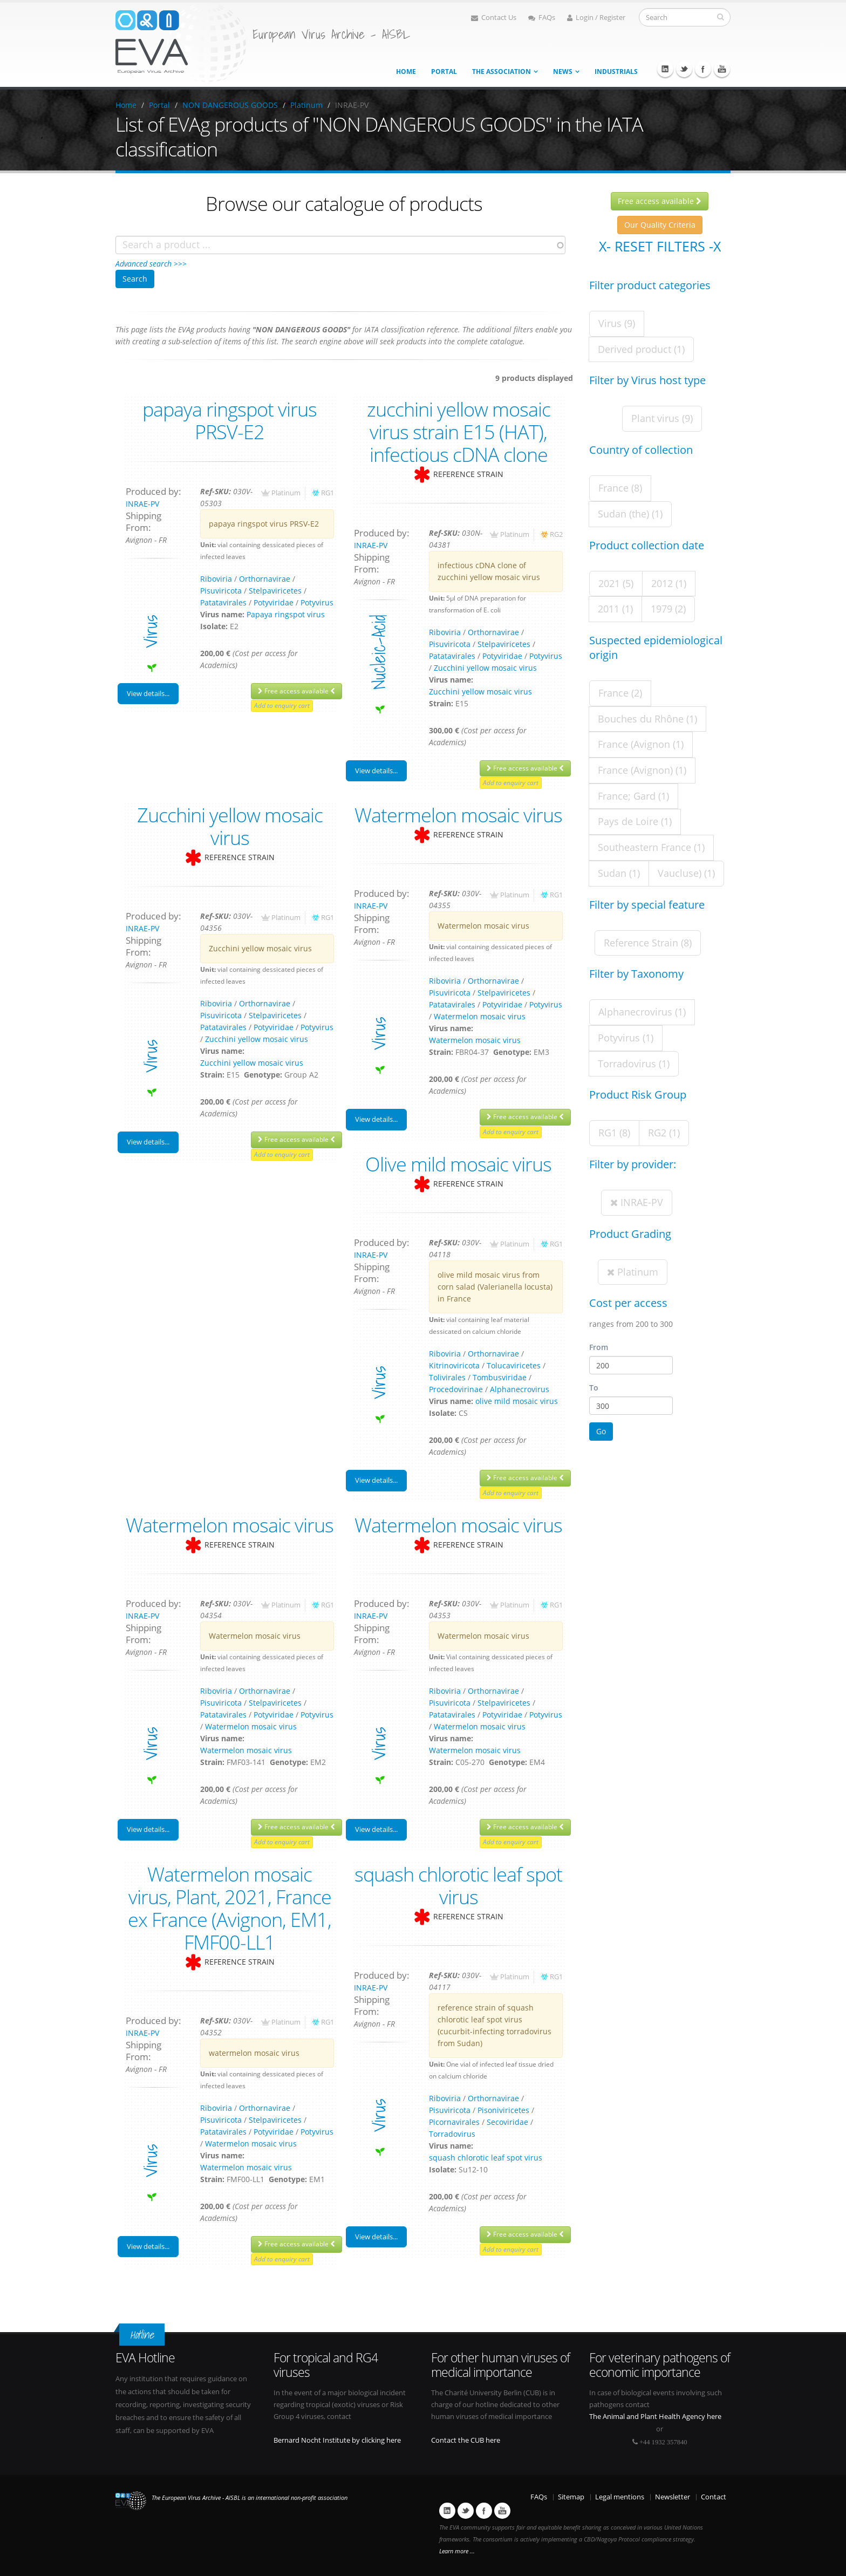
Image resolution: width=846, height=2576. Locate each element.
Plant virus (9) (662, 418)
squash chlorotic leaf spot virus (458, 1885)
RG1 (327, 493)
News (562, 71)
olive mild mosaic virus (516, 1401)
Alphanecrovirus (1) (642, 1011)
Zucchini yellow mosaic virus (485, 668)
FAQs (541, 17)
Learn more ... (457, 2551)
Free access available (296, 691)
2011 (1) (615, 608)
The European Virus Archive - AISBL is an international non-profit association (249, 2498)
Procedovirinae (456, 1389)
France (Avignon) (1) (642, 770)
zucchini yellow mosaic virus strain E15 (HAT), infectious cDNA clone (458, 432)
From (598, 1347)
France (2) (620, 692)
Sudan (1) (619, 873)
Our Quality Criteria (659, 225)
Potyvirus (317, 602)
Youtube (722, 69)
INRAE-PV (142, 504)
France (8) (620, 487)
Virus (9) (616, 323)
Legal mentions (619, 2497)
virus (150, 631)
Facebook (703, 69)
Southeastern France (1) (651, 847)
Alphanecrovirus (519, 1389)
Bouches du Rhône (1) (647, 718)
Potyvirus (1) (625, 1037)
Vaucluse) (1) (686, 873)
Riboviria (216, 579)
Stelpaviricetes (275, 590)
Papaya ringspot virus (286, 614)
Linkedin (665, 69)
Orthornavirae (264, 579)
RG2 (556, 534)
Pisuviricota (221, 590)
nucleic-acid (379, 652)
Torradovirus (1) (634, 1063)
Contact (713, 2497)
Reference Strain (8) (648, 942)
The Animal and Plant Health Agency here (655, 2416)
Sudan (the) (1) (630, 513)
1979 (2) (668, 608)
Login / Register (596, 17)
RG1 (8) (614, 1132)
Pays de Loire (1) (635, 821)
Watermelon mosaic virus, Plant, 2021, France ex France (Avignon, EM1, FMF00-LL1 (229, 1908)
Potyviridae (274, 602)
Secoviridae (507, 2122)
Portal (444, 71)
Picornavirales (454, 2122)
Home (406, 71)
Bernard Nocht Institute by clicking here (337, 2440)
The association (501, 71)
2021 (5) (615, 583)
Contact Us (493, 17)
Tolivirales (447, 1377)
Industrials (616, 71)
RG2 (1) (664, 1132)
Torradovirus (452, 2134)
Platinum (306, 105)
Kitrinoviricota (454, 1365)
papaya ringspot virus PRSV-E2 (229, 420)
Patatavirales (223, 602)
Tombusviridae (500, 1377)
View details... (148, 693)
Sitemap (571, 2497)
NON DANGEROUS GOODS (230, 105)
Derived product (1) (641, 349)
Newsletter (672, 2497)
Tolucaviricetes (514, 1365)
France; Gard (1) (633, 795)
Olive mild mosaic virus (458, 1164)
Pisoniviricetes (503, 2110)
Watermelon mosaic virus (458, 814)
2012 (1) (668, 583)
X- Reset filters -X (660, 246)
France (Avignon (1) (641, 744)
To (593, 1387)
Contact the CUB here (465, 2440)
